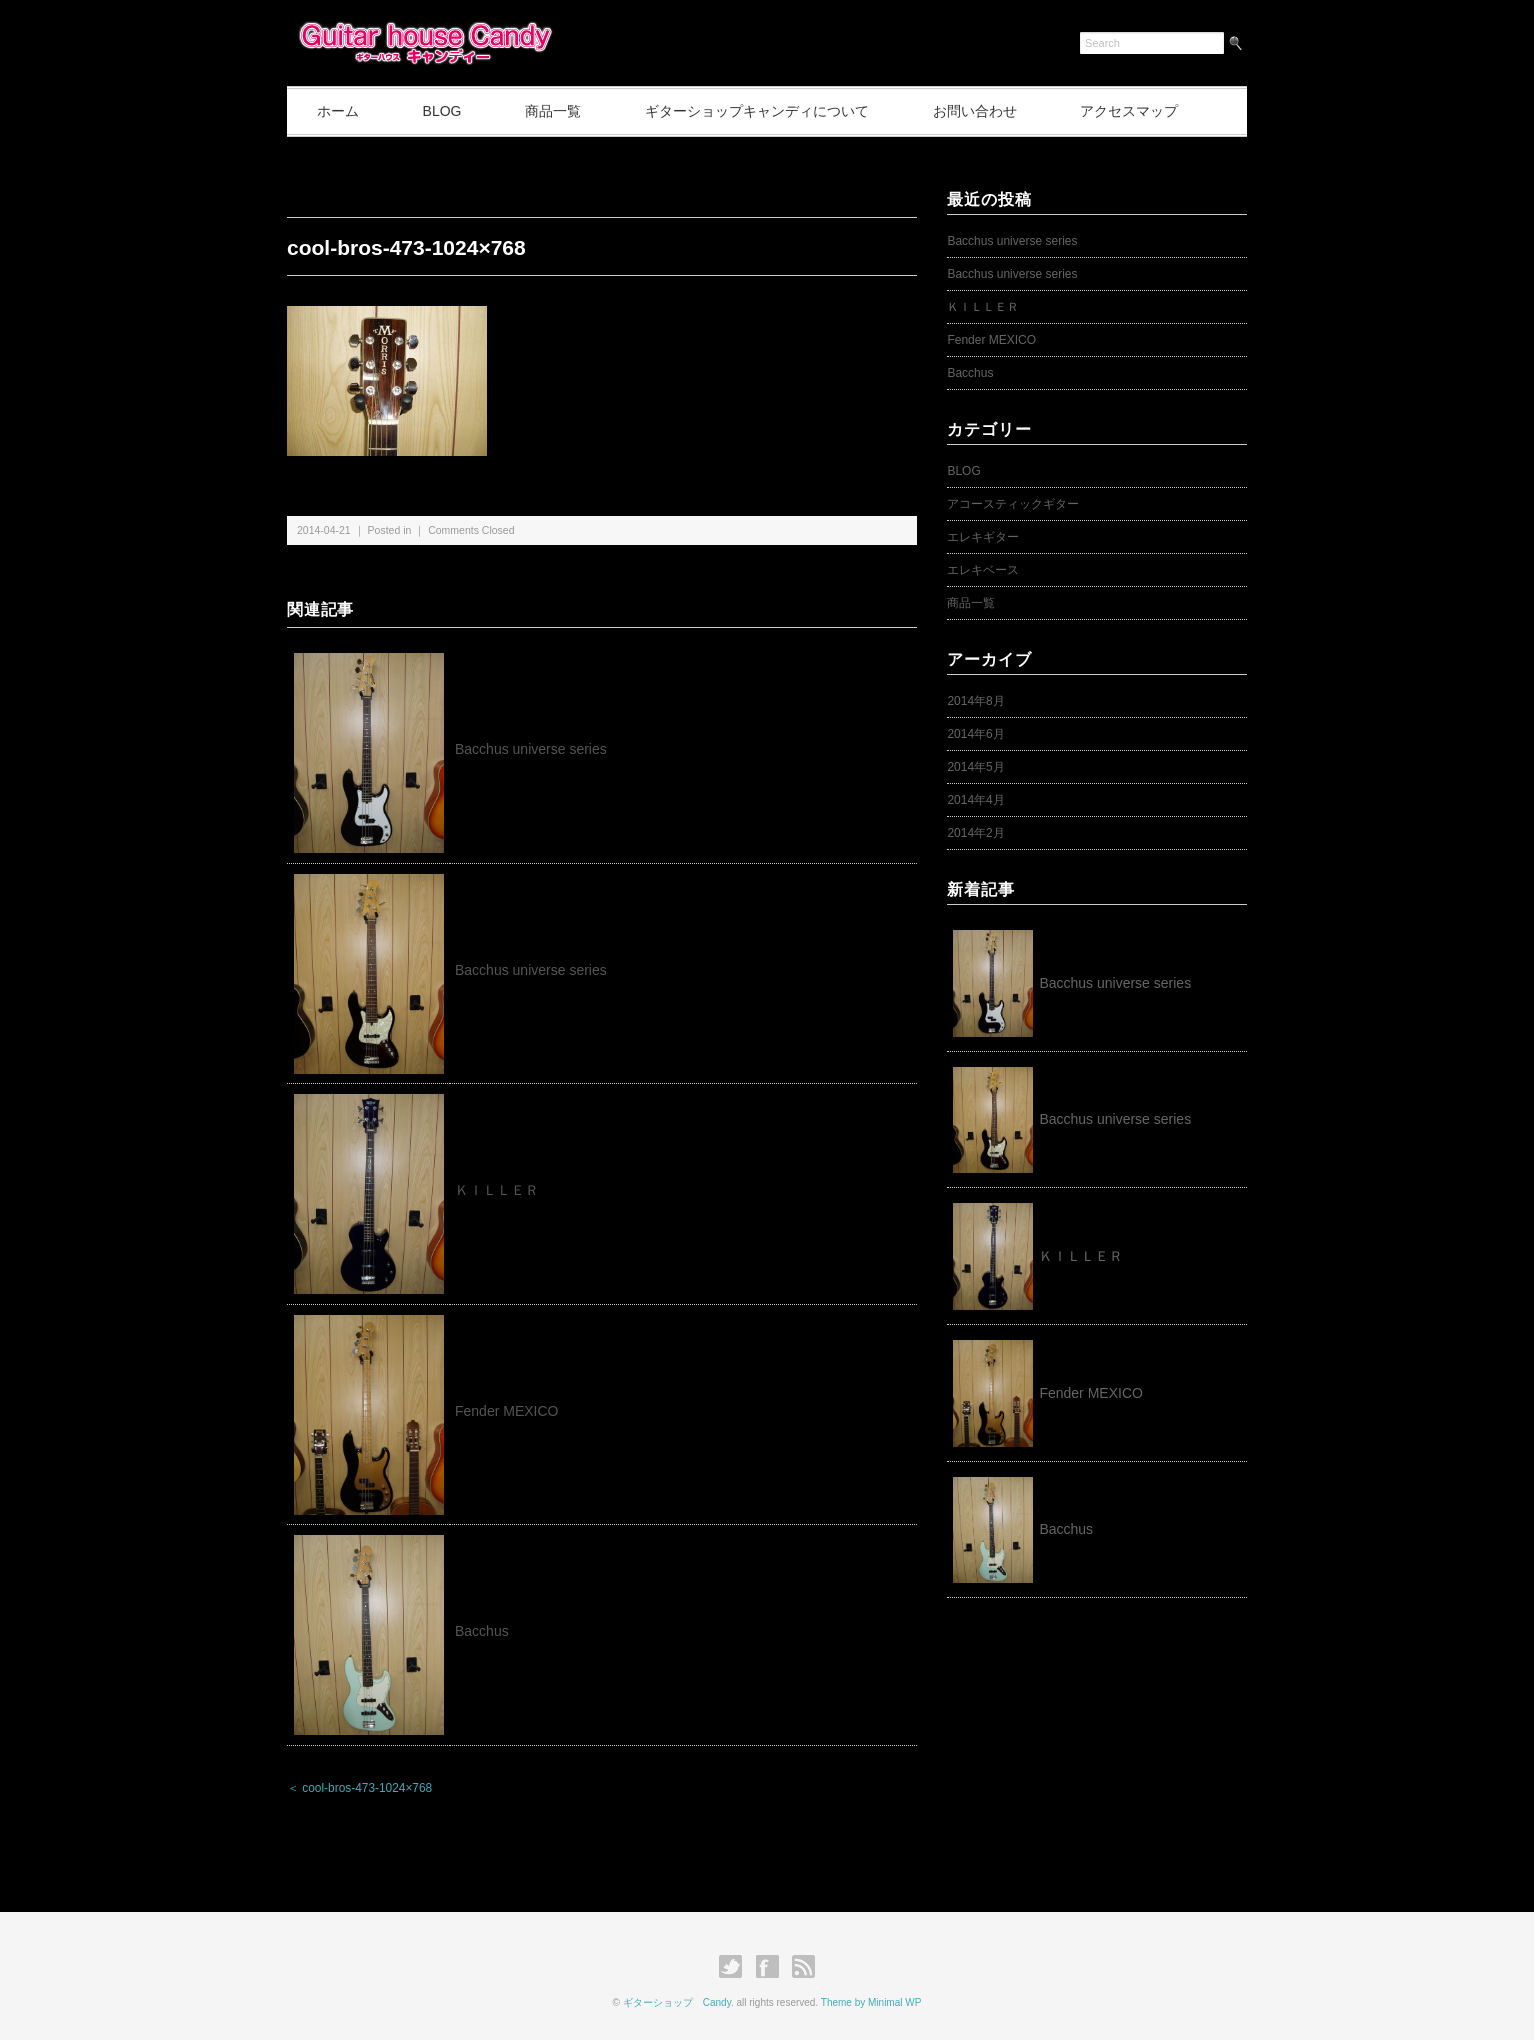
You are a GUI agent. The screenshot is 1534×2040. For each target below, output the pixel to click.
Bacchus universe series (531, 749)
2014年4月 (975, 800)
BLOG (442, 111)
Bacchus (482, 1631)
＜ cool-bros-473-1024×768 (359, 1788)
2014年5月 (975, 767)
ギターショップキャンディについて (758, 111)
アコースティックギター (1013, 504)
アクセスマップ (1130, 111)
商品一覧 (554, 111)
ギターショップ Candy (677, 2002)
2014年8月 (975, 701)
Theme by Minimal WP (871, 2002)
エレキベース (983, 570)
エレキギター (983, 537)
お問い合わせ (975, 111)
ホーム (338, 111)
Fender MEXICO (506, 1411)
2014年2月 (975, 833)
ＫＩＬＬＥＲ (504, 1190)
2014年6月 (975, 734)
